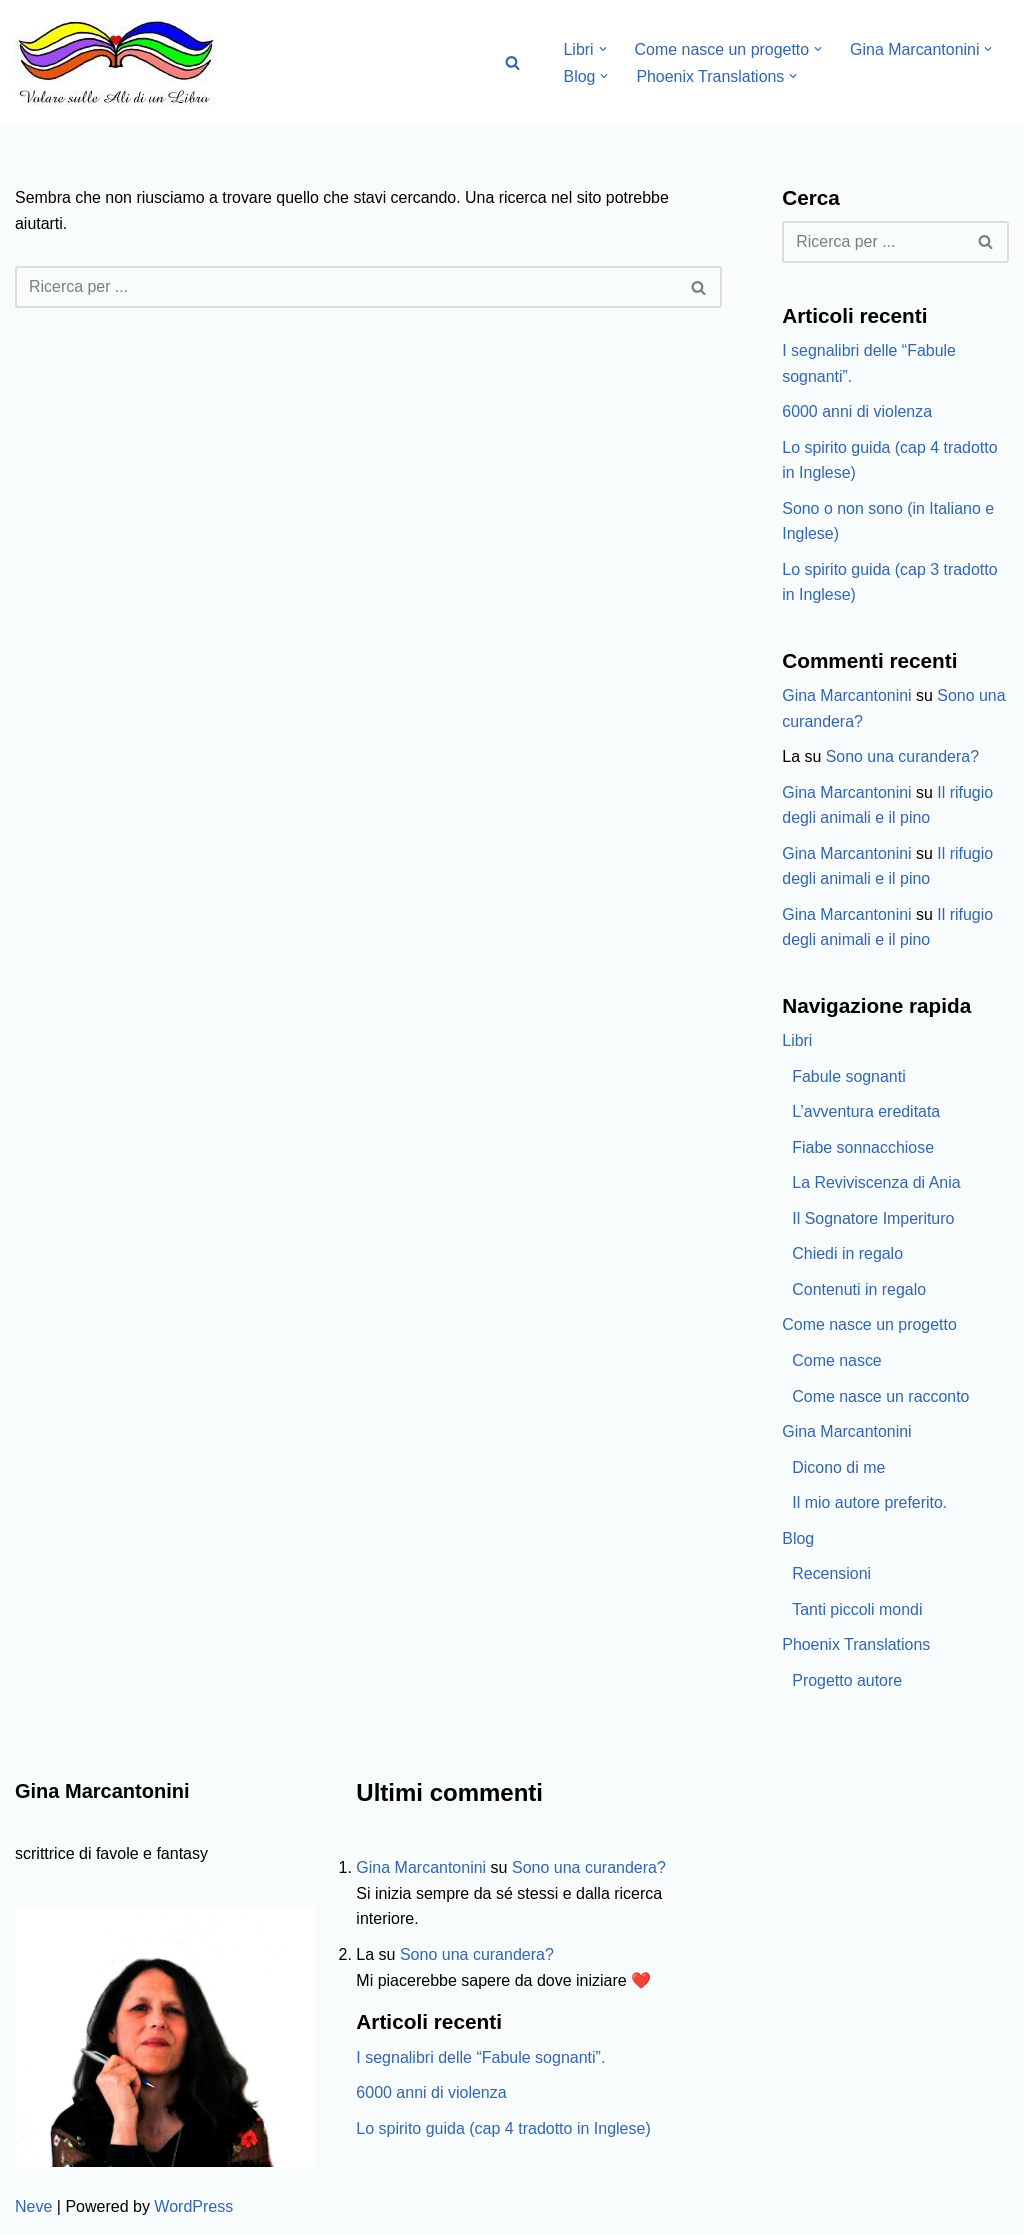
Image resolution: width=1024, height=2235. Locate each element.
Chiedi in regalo (847, 1256)
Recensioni (831, 1576)
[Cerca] (512, 62)
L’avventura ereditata (866, 1113)
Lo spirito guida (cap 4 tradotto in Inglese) (503, 2131)
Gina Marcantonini (847, 696)
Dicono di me (838, 1469)
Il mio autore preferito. (870, 1505)
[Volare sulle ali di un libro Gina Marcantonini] (115, 62)
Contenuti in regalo (859, 1291)
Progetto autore (847, 1683)
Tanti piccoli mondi (857, 1612)
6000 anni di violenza (857, 411)
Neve (33, 2209)
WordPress (193, 2209)
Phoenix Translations (856, 1647)
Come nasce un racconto (881, 1398)
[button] (603, 49)
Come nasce (837, 1362)
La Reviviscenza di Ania (876, 1184)
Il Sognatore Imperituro (873, 1220)
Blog (798, 1540)
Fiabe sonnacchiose (863, 1149)
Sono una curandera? (903, 757)
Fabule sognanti (849, 1078)
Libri (797, 1042)
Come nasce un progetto (869, 1327)
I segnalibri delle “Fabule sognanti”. (480, 2060)
